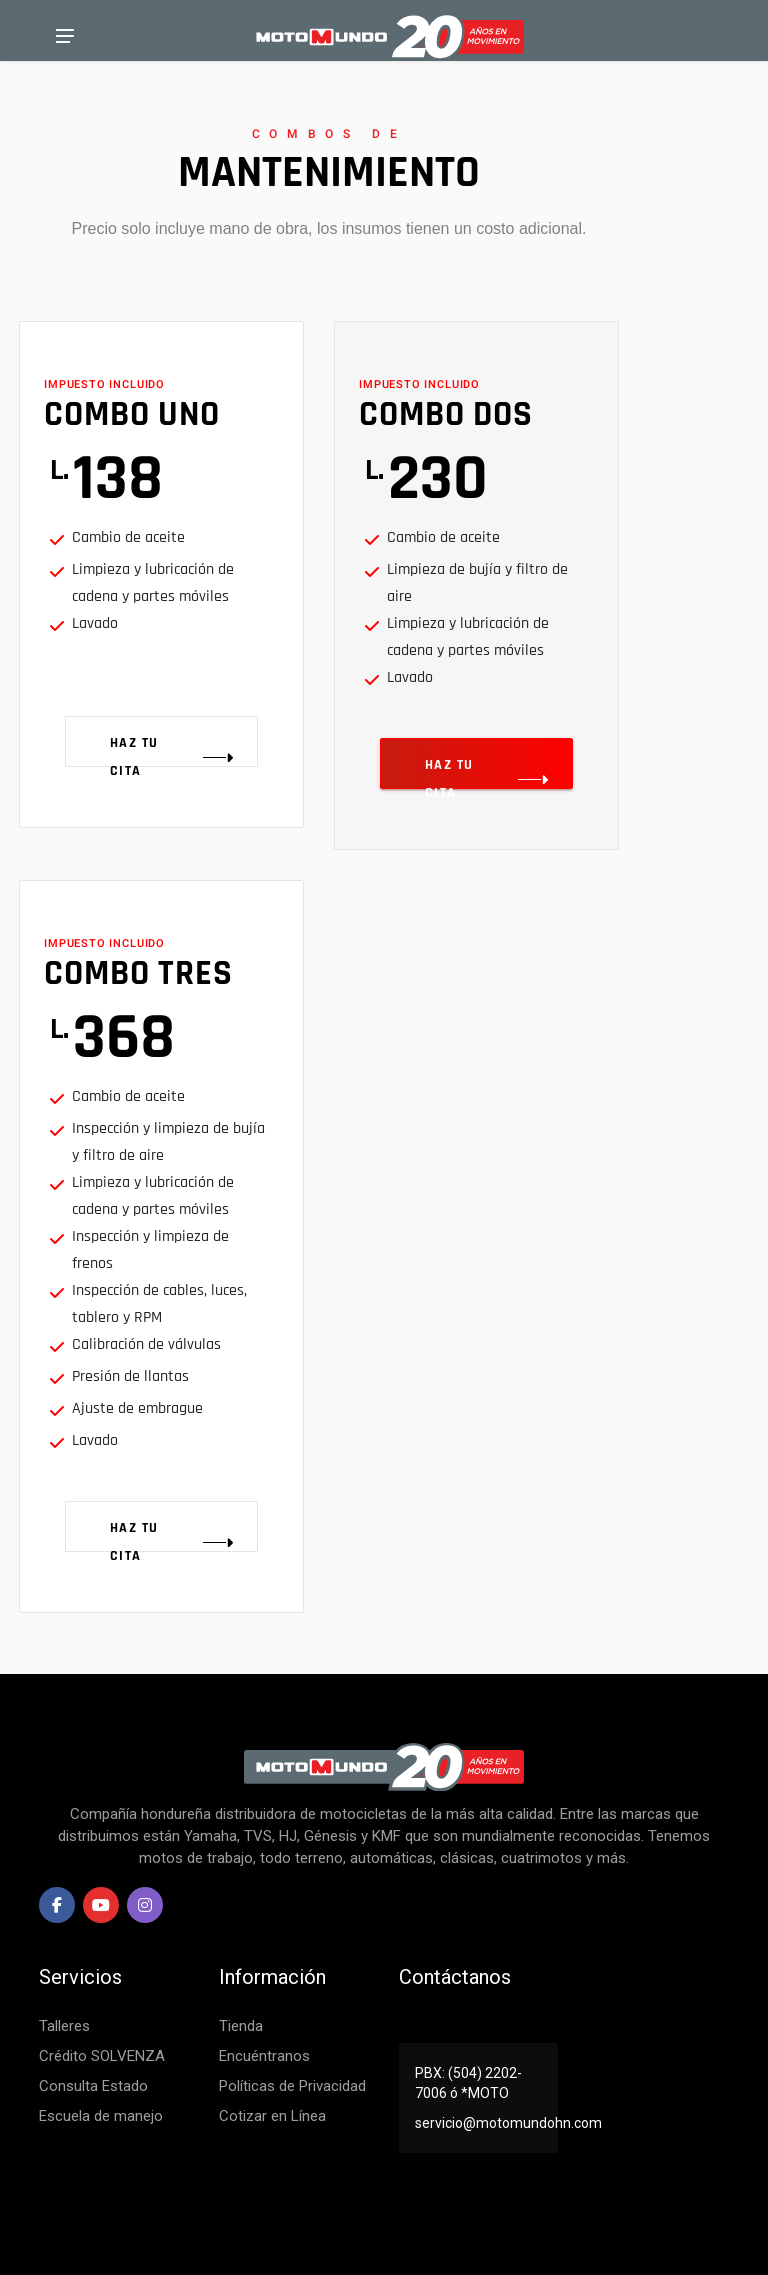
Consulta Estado (93, 2086)
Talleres (64, 2026)
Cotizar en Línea (272, 2116)
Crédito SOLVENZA (102, 2056)
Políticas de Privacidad (292, 2086)
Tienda (241, 2026)
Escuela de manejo (101, 2116)
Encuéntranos (264, 2056)
